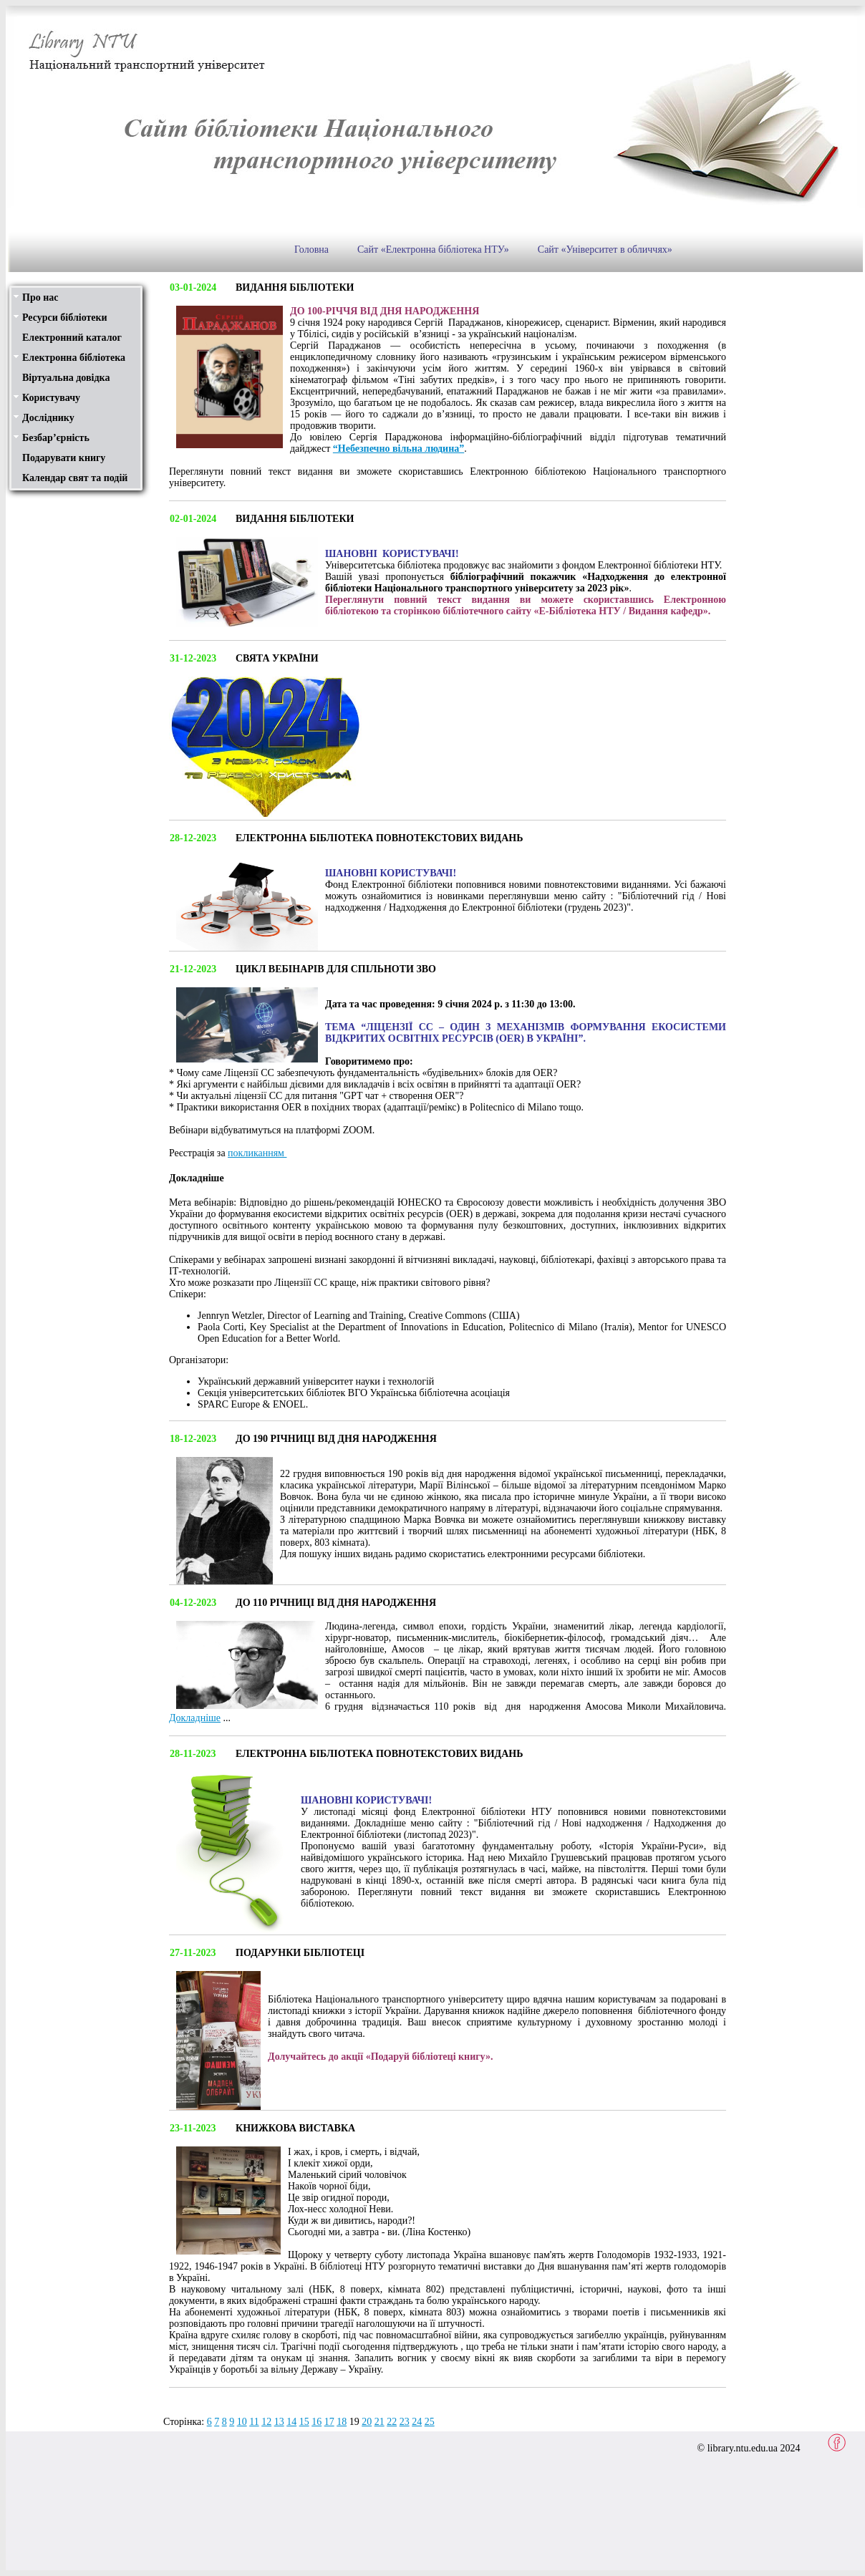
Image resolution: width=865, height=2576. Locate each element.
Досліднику (48, 417)
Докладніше (195, 1718)
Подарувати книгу (63, 457)
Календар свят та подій (74, 478)
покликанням (257, 1153)
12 (266, 2421)
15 (304, 2421)
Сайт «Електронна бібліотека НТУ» (433, 249)
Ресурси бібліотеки (64, 317)
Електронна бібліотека (73, 357)
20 (367, 2421)
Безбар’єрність (56, 437)
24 (417, 2421)
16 (316, 2421)
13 (279, 2421)
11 (253, 2421)
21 (379, 2421)
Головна (311, 249)
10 (242, 2421)
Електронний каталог (72, 337)
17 (329, 2421)
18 (342, 2421)
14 (291, 2421)
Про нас (40, 297)
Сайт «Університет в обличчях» (605, 249)
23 (405, 2421)
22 (392, 2421)
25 (430, 2421)
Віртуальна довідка (66, 377)
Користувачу (51, 397)
